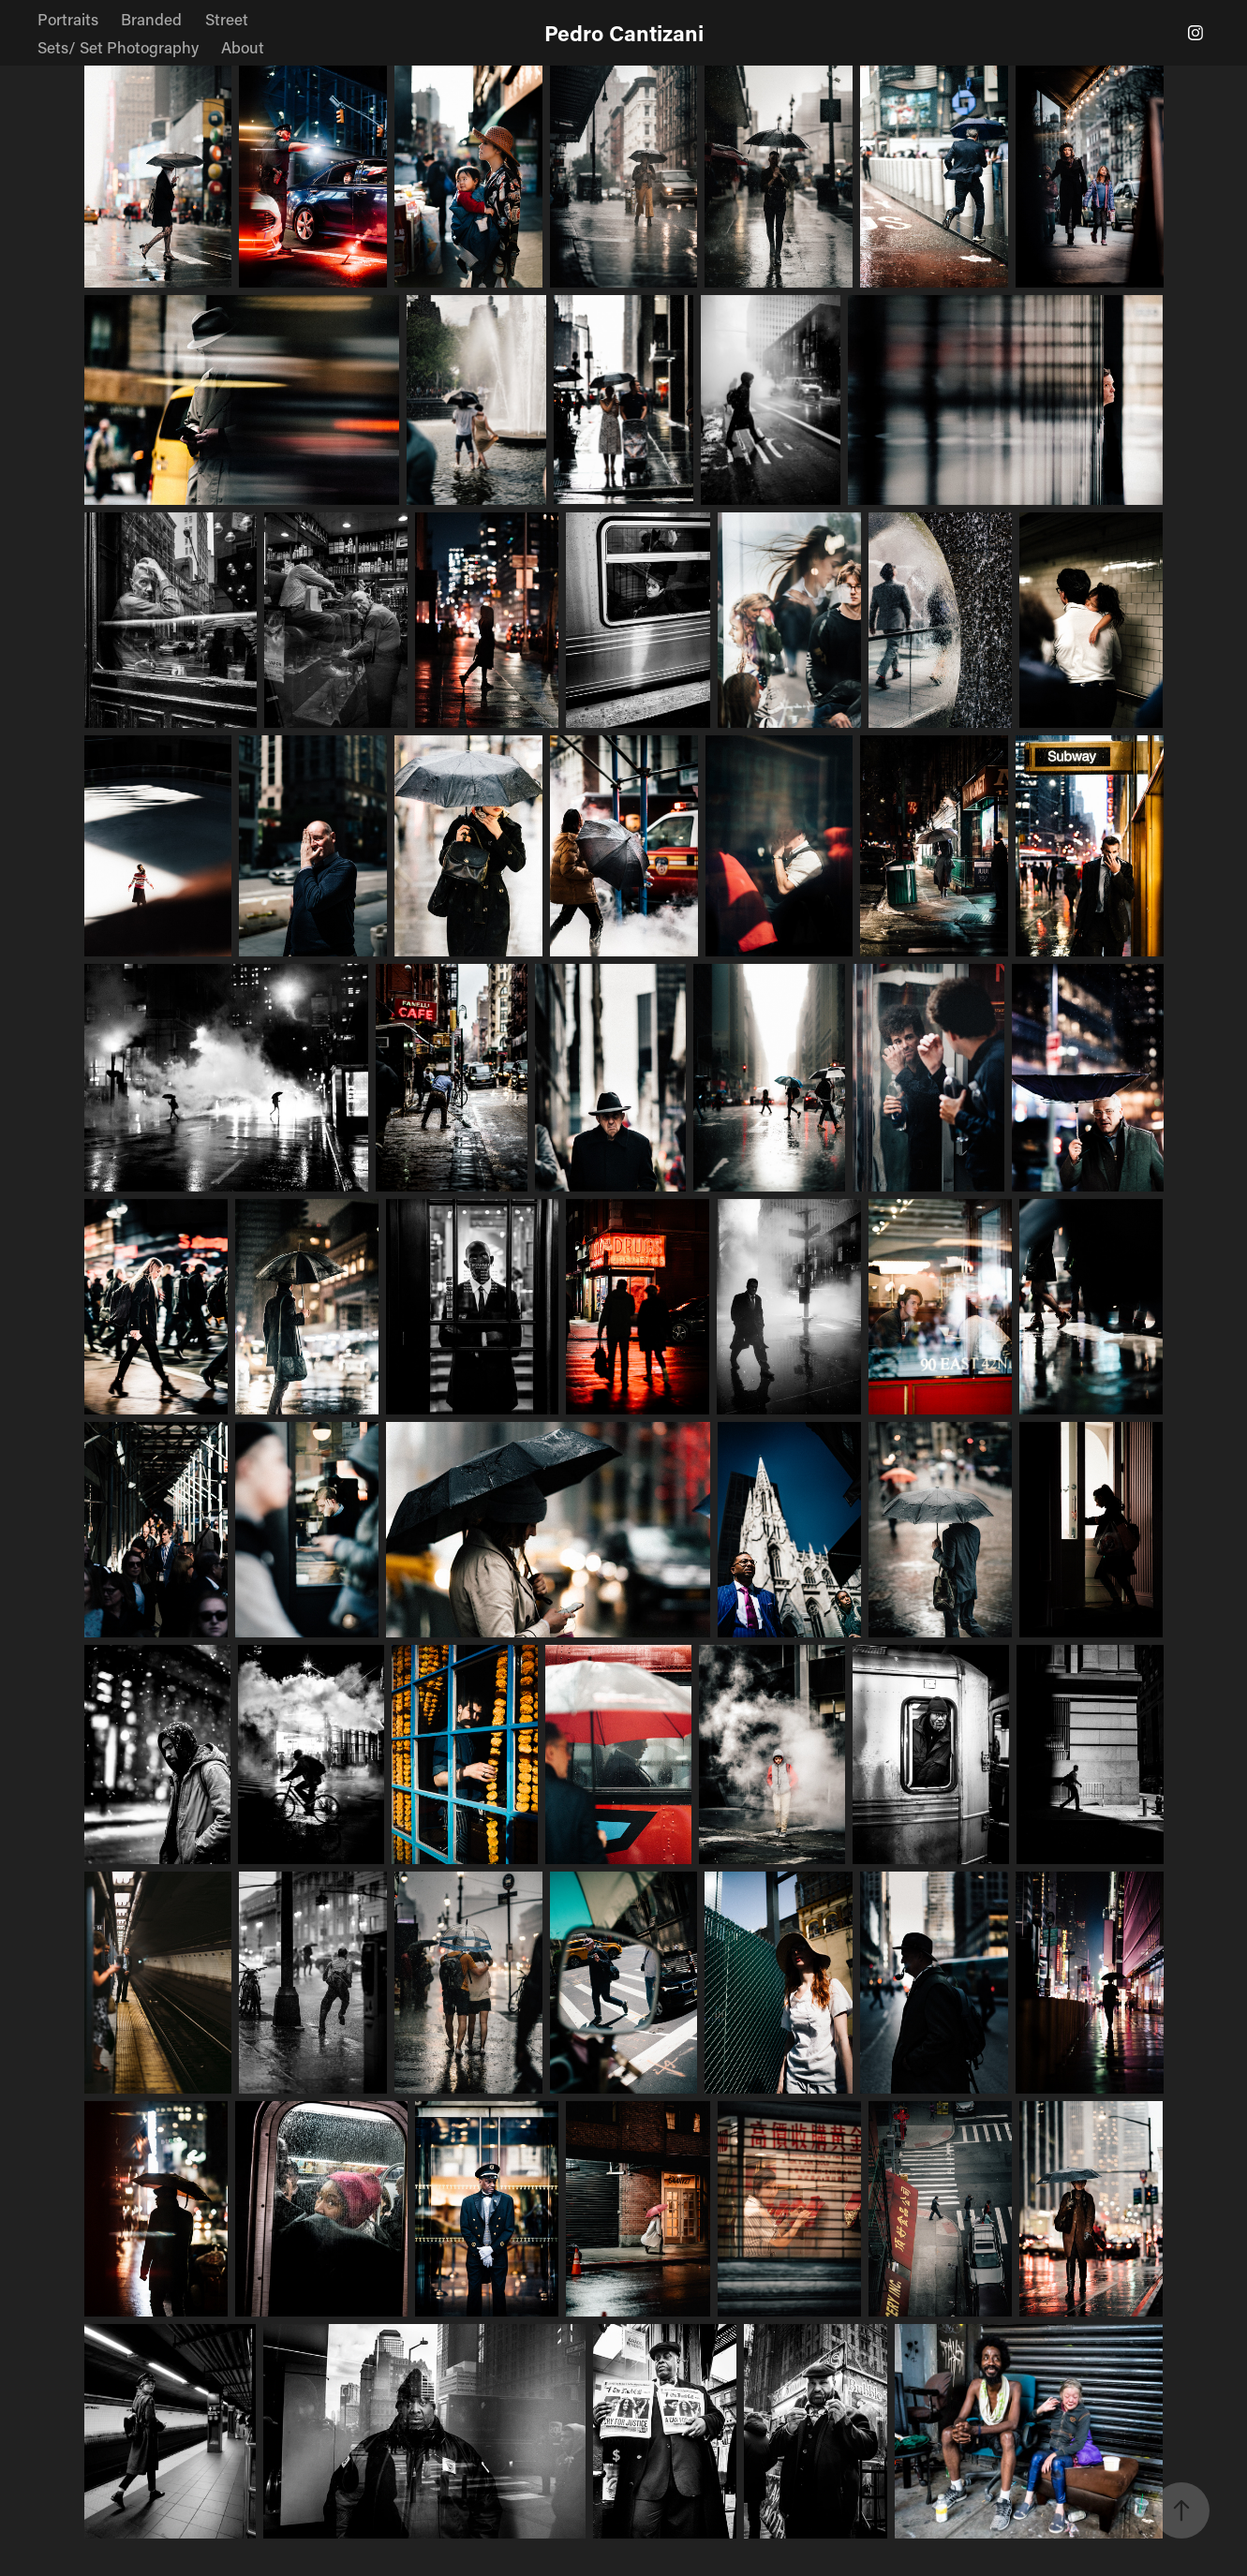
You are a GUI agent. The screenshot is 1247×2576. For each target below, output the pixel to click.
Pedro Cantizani (624, 33)
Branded (151, 18)
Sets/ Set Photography (118, 47)
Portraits (67, 18)
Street (226, 18)
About (242, 47)
